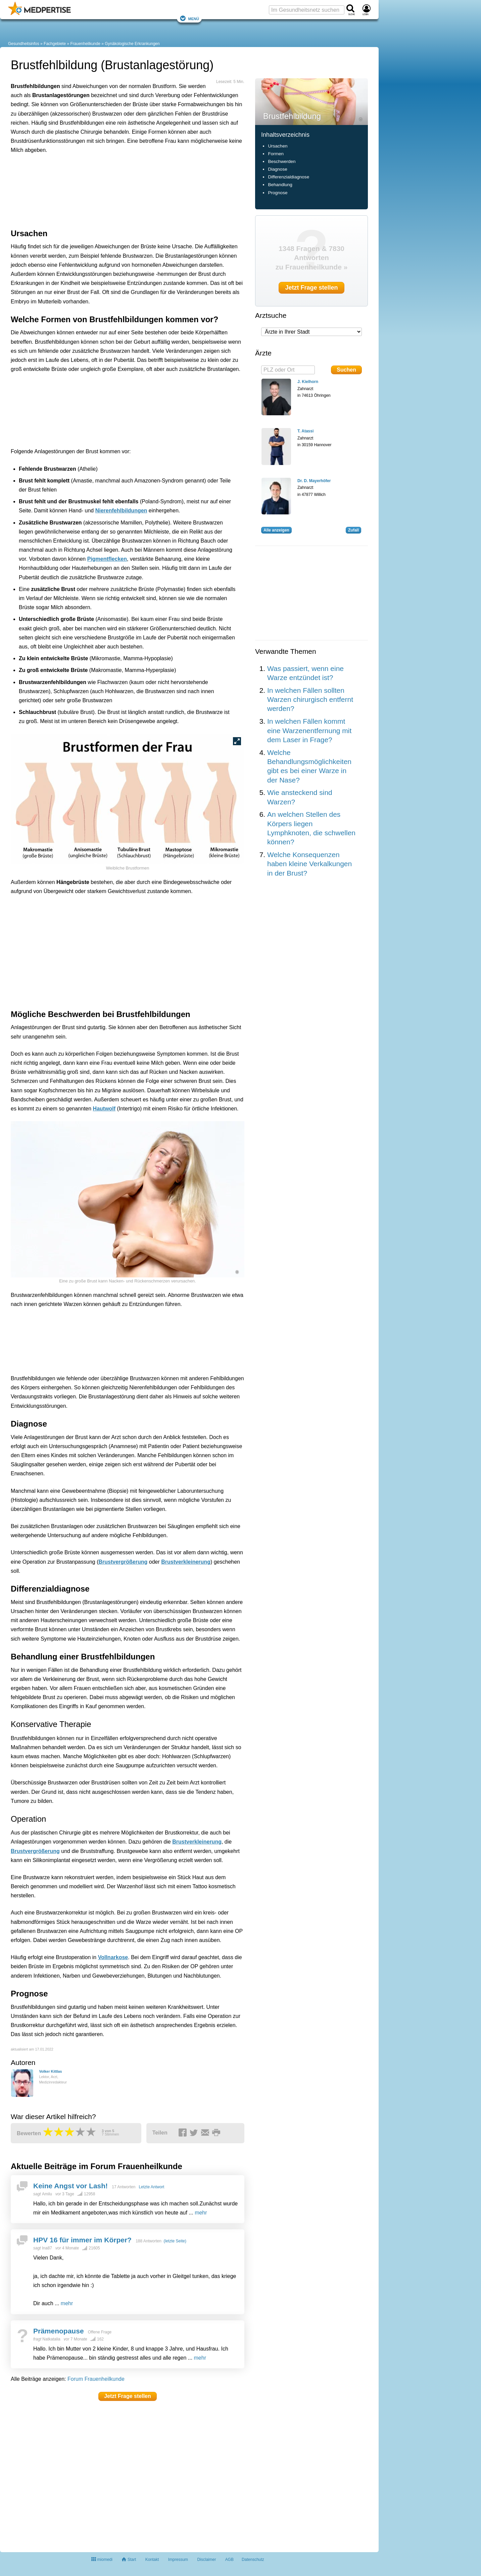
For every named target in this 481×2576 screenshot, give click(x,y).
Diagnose (277, 169)
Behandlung (280, 184)
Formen (276, 153)
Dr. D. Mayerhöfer (314, 480)
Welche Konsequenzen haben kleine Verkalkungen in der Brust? (309, 864)
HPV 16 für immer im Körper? (82, 2240)
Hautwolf (104, 1108)
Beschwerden (281, 161)
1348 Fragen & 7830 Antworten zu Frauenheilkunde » (312, 258)
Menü (189, 18)
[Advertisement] (115, 190)
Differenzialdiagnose (288, 176)
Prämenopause (58, 2331)
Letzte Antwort (151, 2187)
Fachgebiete (55, 43)
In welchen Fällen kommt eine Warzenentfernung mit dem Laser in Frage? (309, 730)
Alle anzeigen (276, 530)
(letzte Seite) (175, 2241)
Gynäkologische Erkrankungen (132, 43)
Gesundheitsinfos (23, 43)
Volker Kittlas (50, 2071)
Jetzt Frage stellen (127, 2396)
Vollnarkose (113, 1957)
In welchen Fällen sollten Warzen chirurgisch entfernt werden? (310, 699)
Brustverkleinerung (185, 1562)
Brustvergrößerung (122, 1562)
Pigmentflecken (107, 559)
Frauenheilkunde (85, 43)
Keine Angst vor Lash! (70, 2186)
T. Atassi (305, 431)
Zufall (353, 530)
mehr (201, 2212)
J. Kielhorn (307, 381)
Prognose (277, 192)
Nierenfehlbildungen (121, 510)
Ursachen (277, 146)
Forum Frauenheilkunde (96, 2379)
